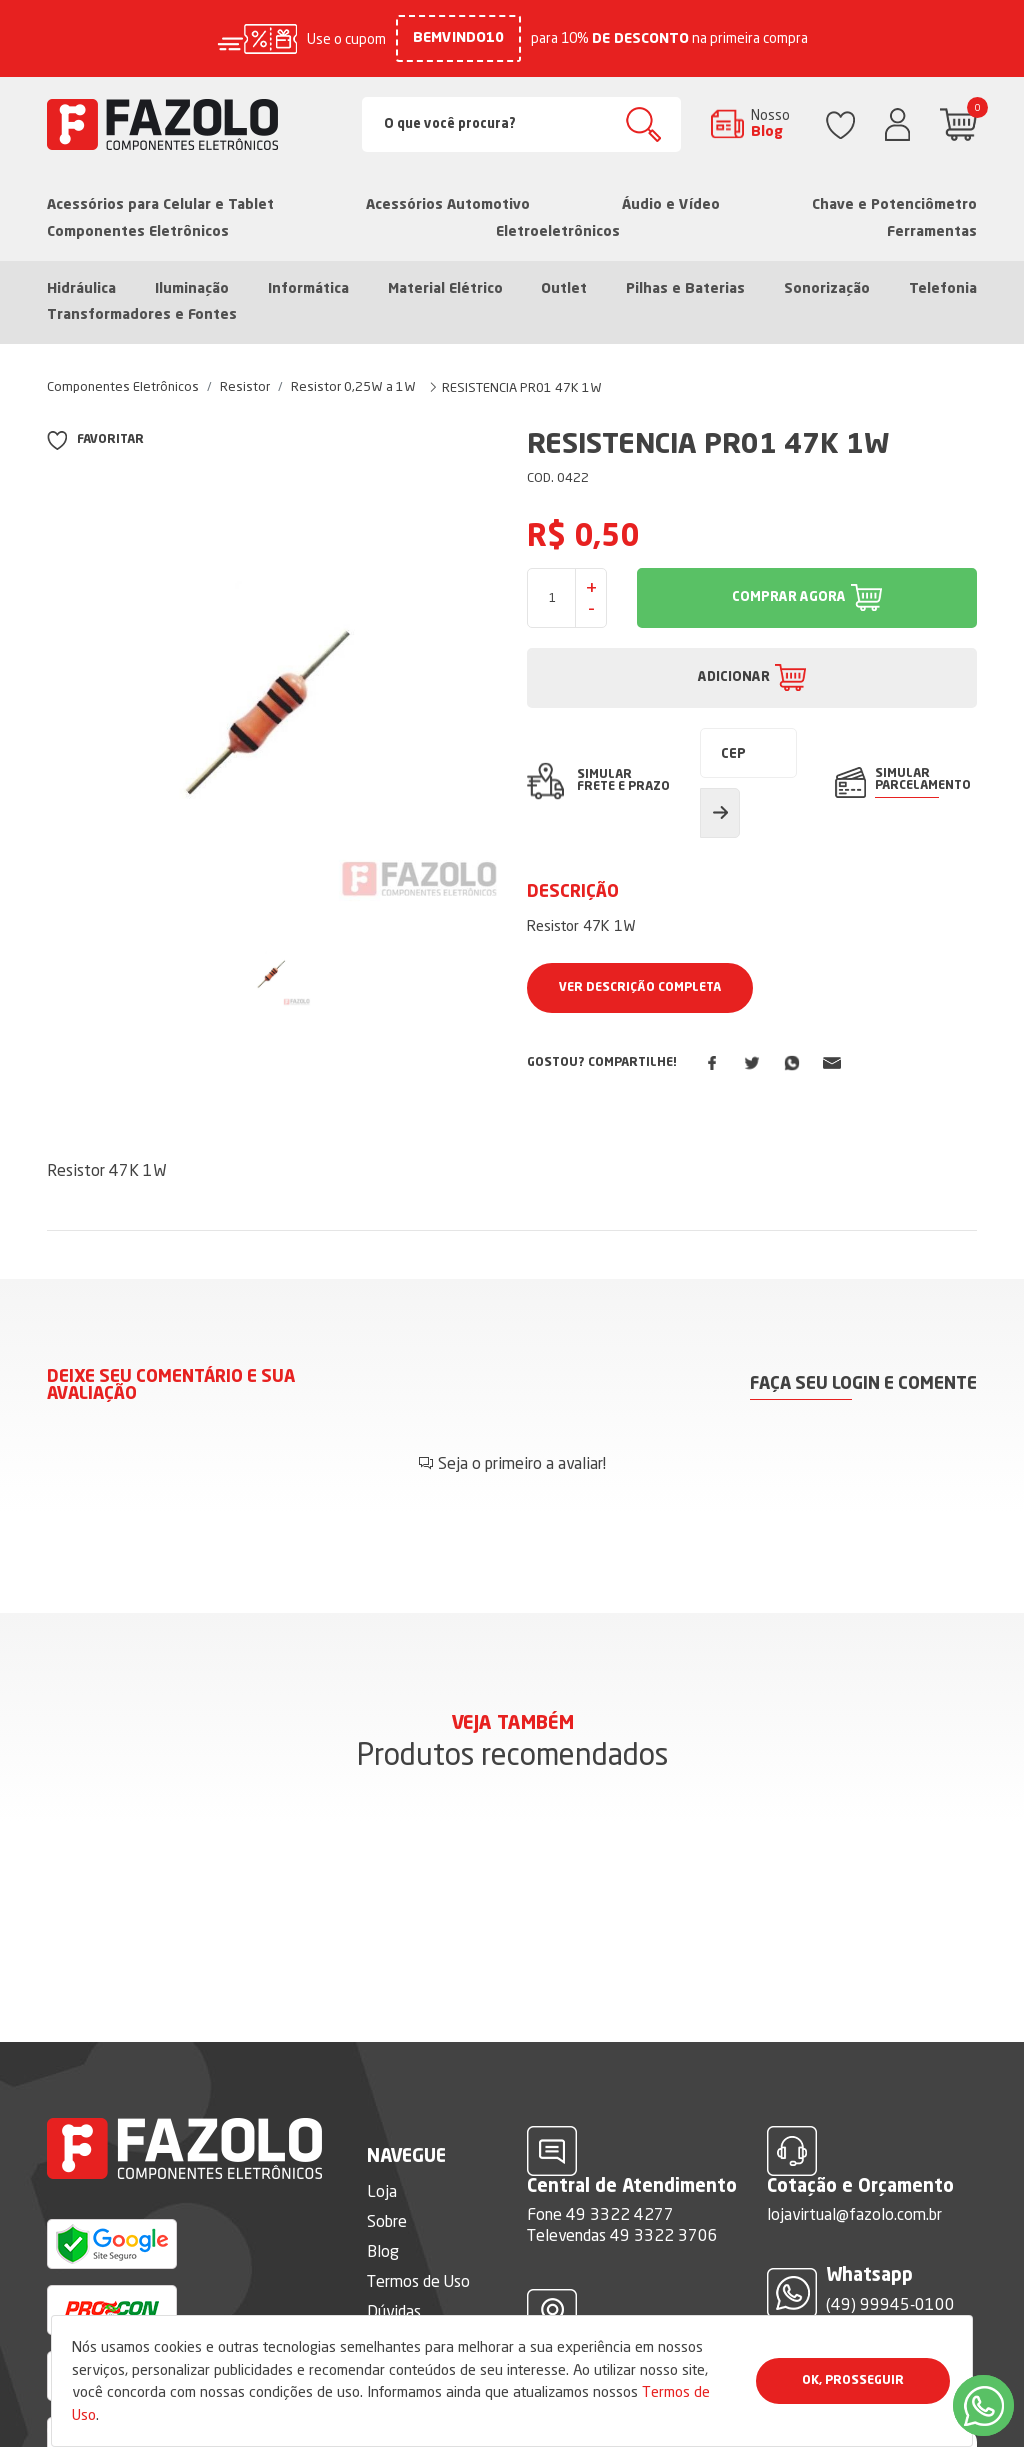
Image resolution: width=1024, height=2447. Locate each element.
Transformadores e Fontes (142, 315)
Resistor (245, 386)
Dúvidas (394, 2311)
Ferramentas (932, 232)
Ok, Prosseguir (853, 2381)
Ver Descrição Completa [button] (640, 988)
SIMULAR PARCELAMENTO (923, 780)
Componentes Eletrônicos (138, 232)
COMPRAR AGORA (789, 597)
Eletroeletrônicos (558, 232)
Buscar (643, 124)
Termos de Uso (418, 2281)
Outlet (564, 289)
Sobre (387, 2221)
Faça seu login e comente (863, 1384)
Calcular (720, 813)
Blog (383, 2251)
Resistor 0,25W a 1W (353, 386)
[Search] (522, 124)
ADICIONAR (734, 677)
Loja (382, 2191)
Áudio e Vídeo (671, 205)
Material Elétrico (445, 289)
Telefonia (943, 289)
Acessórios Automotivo (448, 205)
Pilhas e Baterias (685, 289)
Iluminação (192, 289)
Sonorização (827, 289)
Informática (308, 289)
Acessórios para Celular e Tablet (160, 205)
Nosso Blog (770, 123)
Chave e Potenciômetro (894, 205)
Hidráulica (81, 289)
